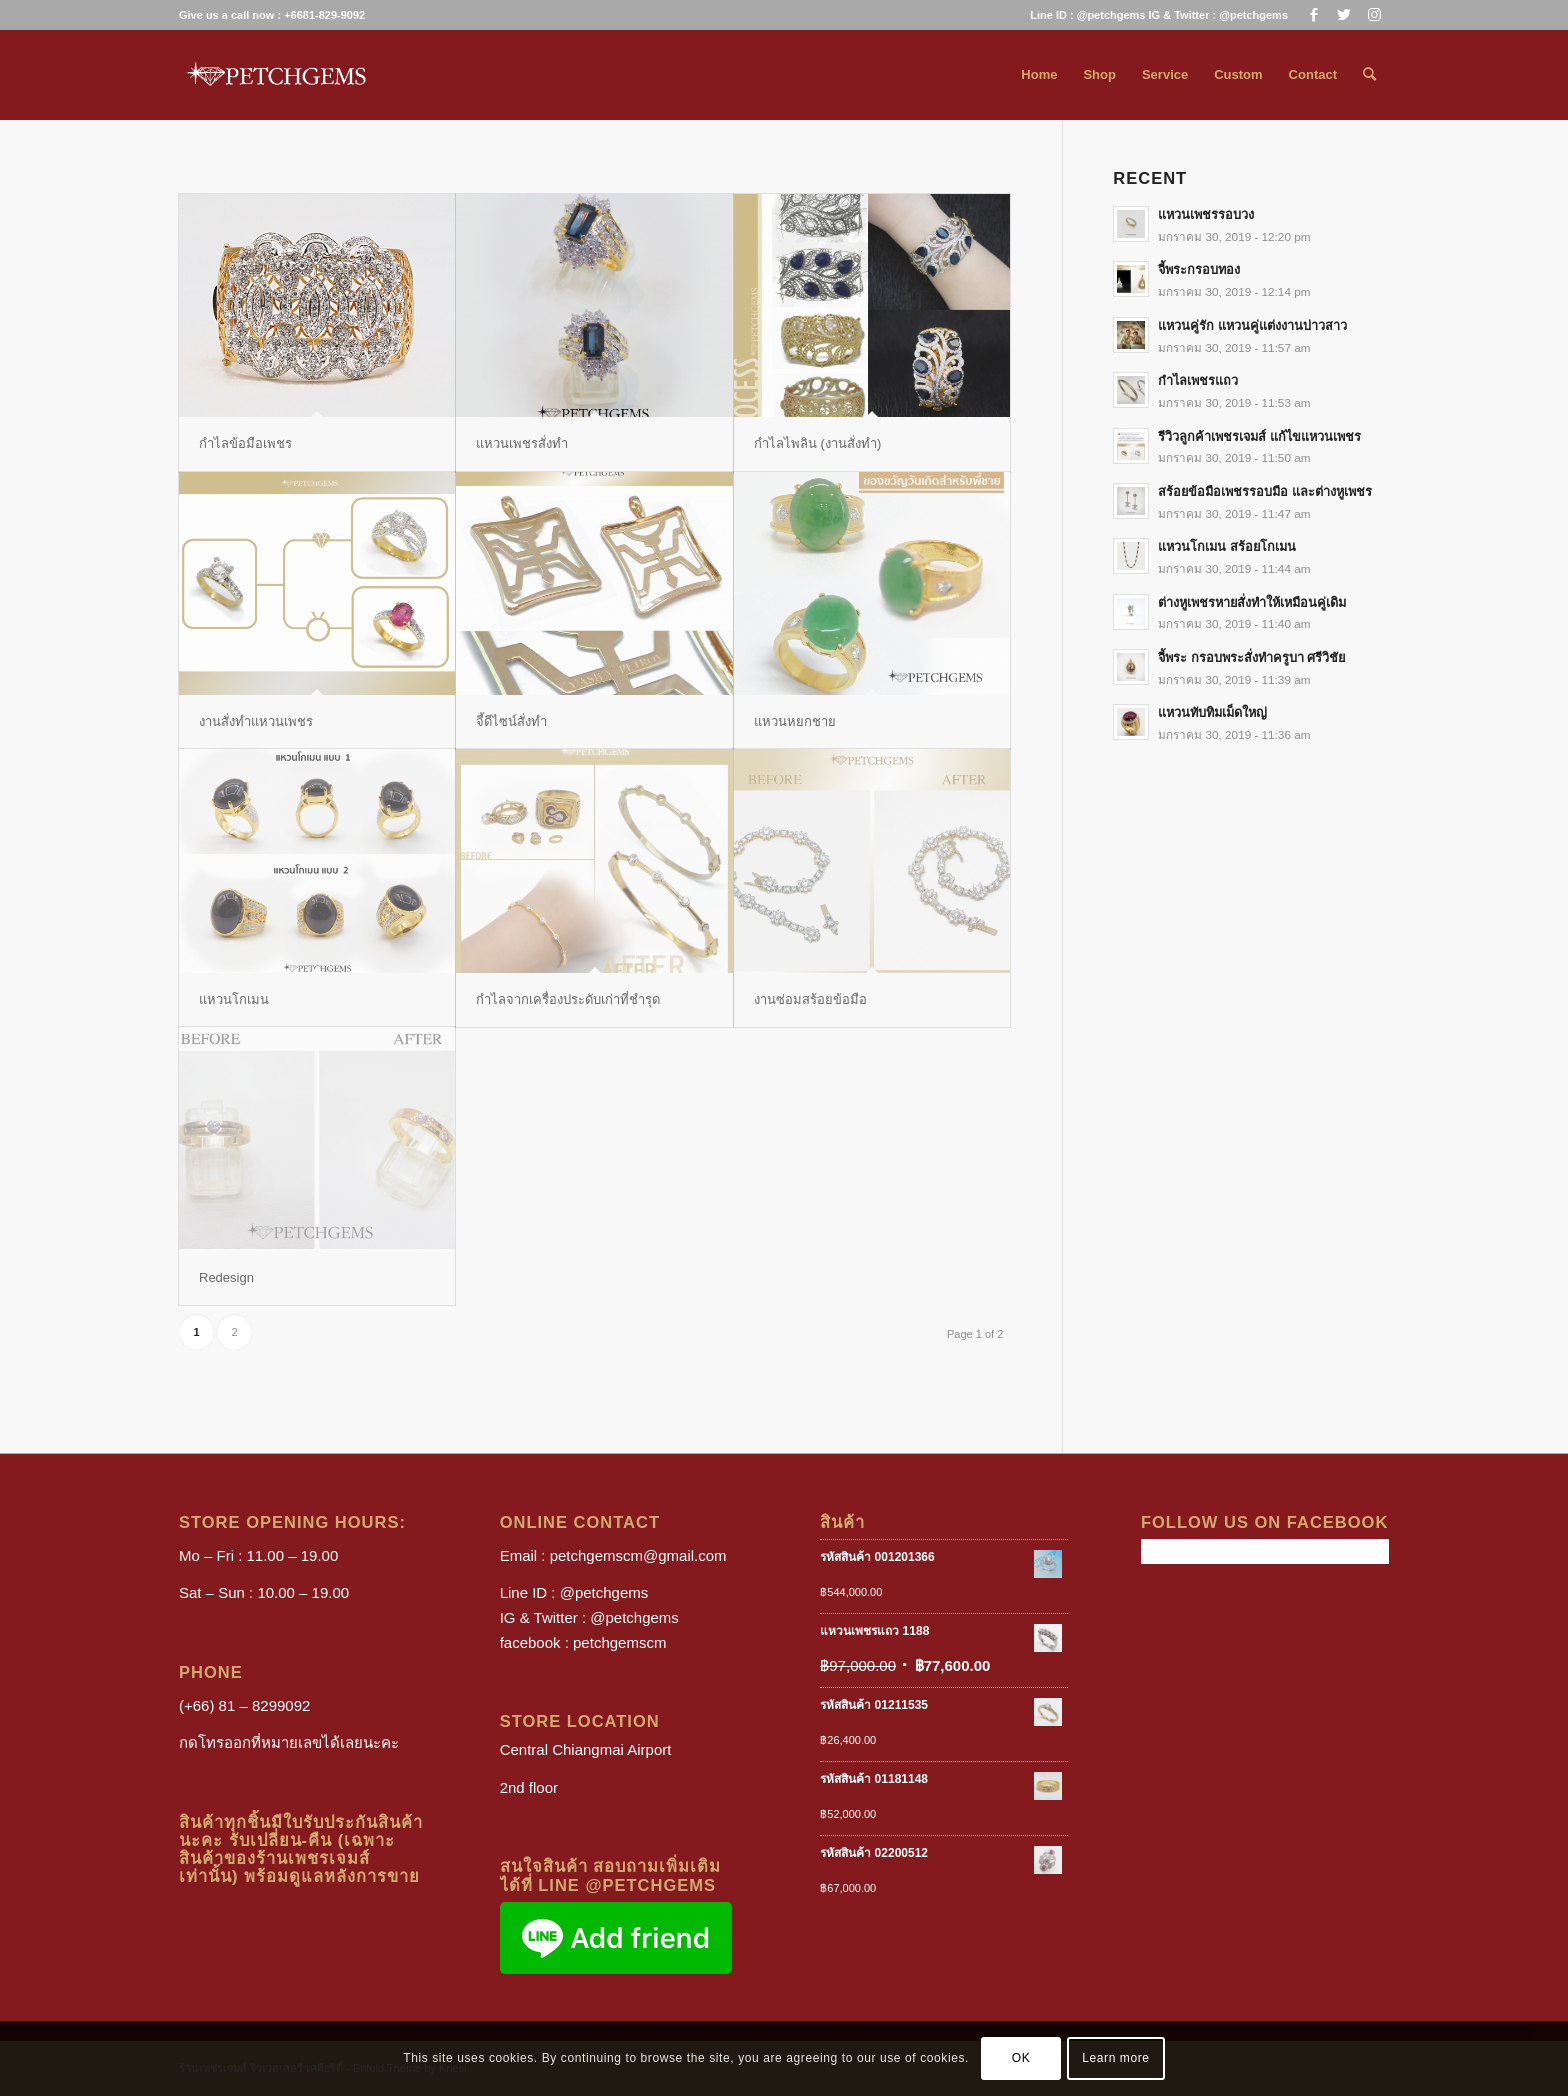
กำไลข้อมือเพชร (245, 443)
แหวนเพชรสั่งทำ (522, 443)
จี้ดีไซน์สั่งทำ (511, 721)
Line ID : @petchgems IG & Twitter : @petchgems (1159, 15)
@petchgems (604, 1592)
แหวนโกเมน (234, 999)
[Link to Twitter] (1343, 15)
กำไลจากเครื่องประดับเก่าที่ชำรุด (568, 999)
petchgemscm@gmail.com (638, 1555)
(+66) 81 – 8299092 (244, 1705)
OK (1021, 2058)
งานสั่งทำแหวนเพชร (256, 721)
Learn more (1115, 2058)
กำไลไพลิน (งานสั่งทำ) (817, 443)
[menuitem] (1154, 15)
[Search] (1369, 75)
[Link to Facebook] (1313, 15)
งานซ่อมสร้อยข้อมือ (810, 999)
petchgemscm (619, 1642)
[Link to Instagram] (1374, 15)
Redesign (226, 1277)
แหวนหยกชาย (795, 721)
